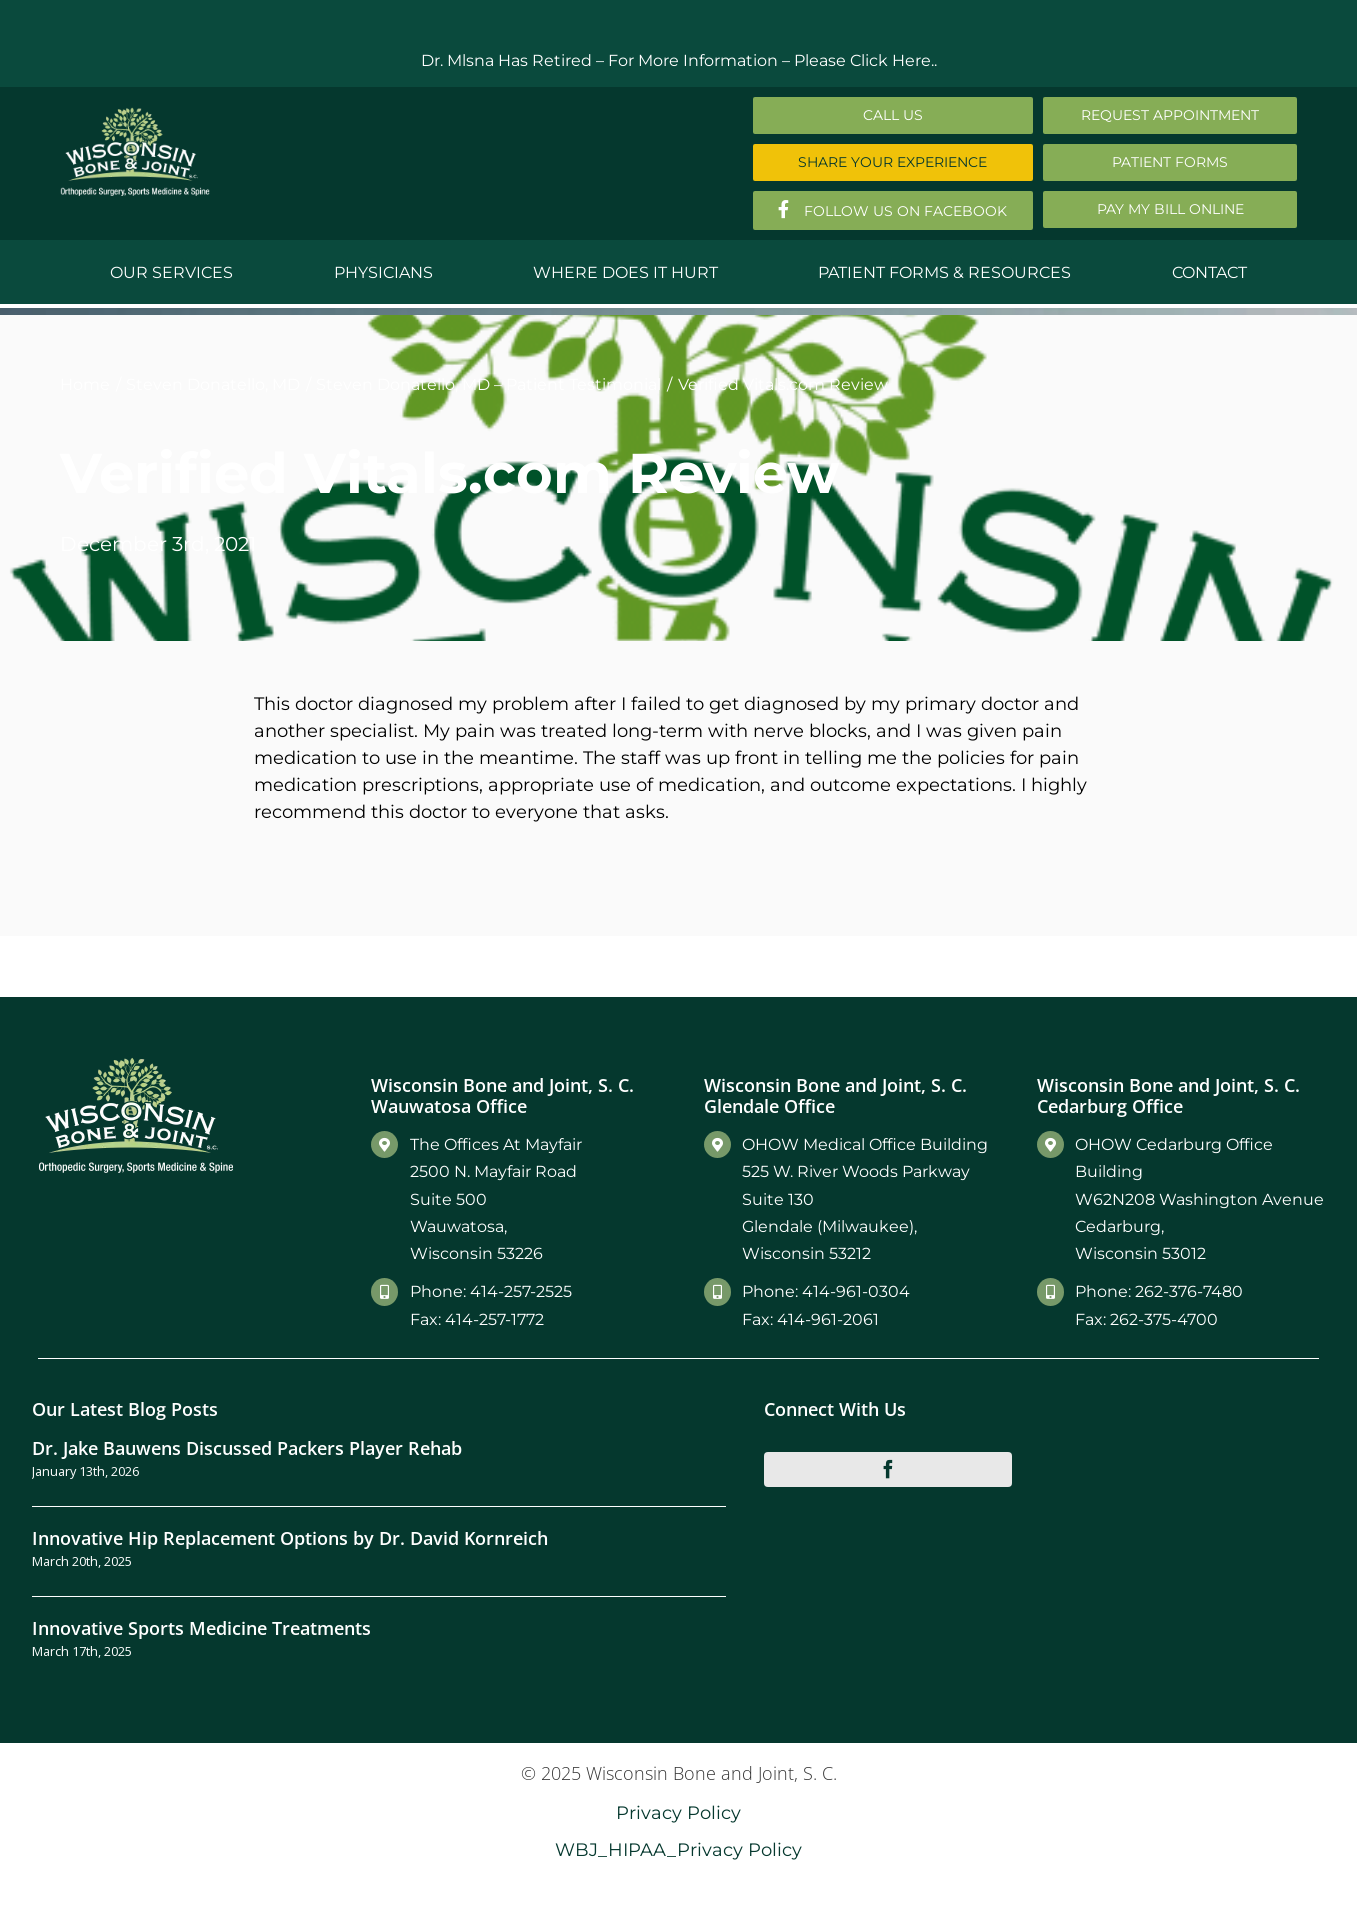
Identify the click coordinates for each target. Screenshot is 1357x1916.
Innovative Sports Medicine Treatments (201, 1627)
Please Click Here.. (865, 60)
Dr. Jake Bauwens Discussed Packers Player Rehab (247, 1447)
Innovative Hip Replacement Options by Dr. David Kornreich (290, 1537)
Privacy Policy (678, 1812)
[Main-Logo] (135, 114)
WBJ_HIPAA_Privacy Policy (678, 1849)
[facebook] (888, 1469)
